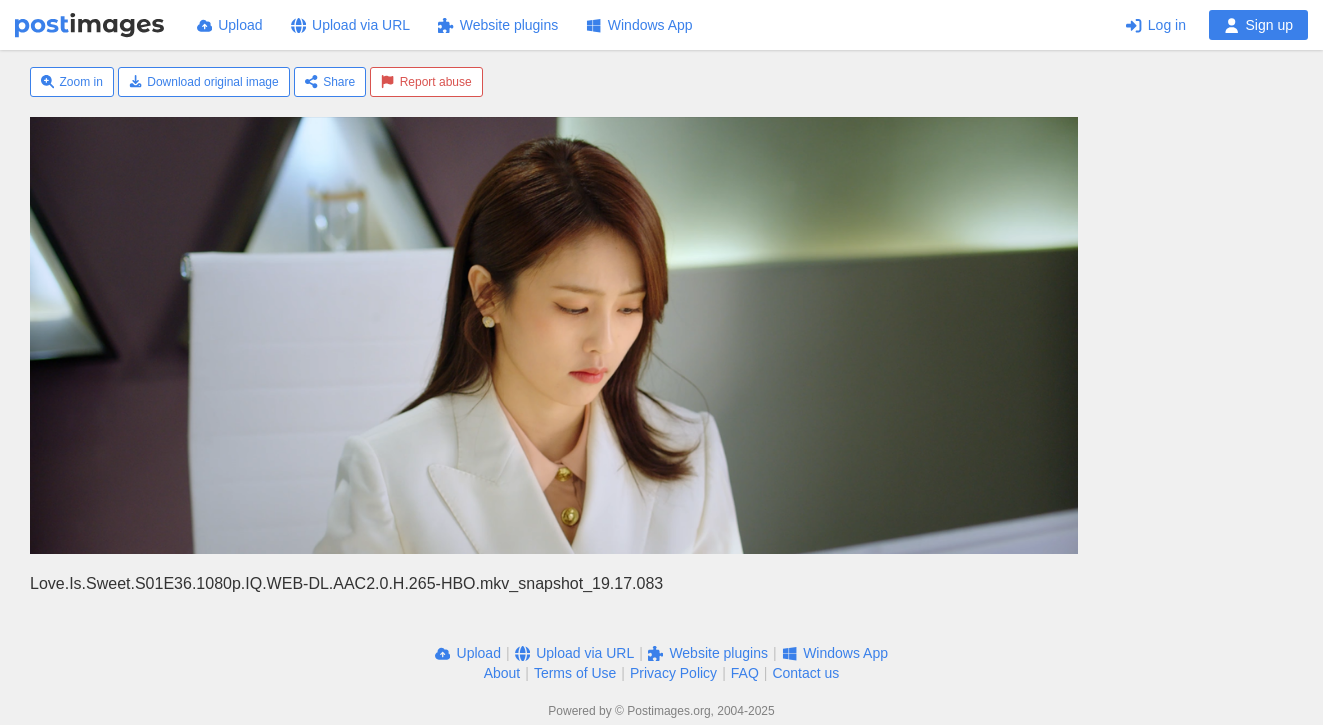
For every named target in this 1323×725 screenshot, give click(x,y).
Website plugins (498, 25)
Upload (230, 25)
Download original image (204, 82)
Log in (1156, 25)
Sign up (1258, 25)
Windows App (639, 25)
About (502, 673)
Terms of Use (575, 673)
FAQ (745, 673)
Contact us (805, 673)
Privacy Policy (673, 673)
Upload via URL (351, 25)
